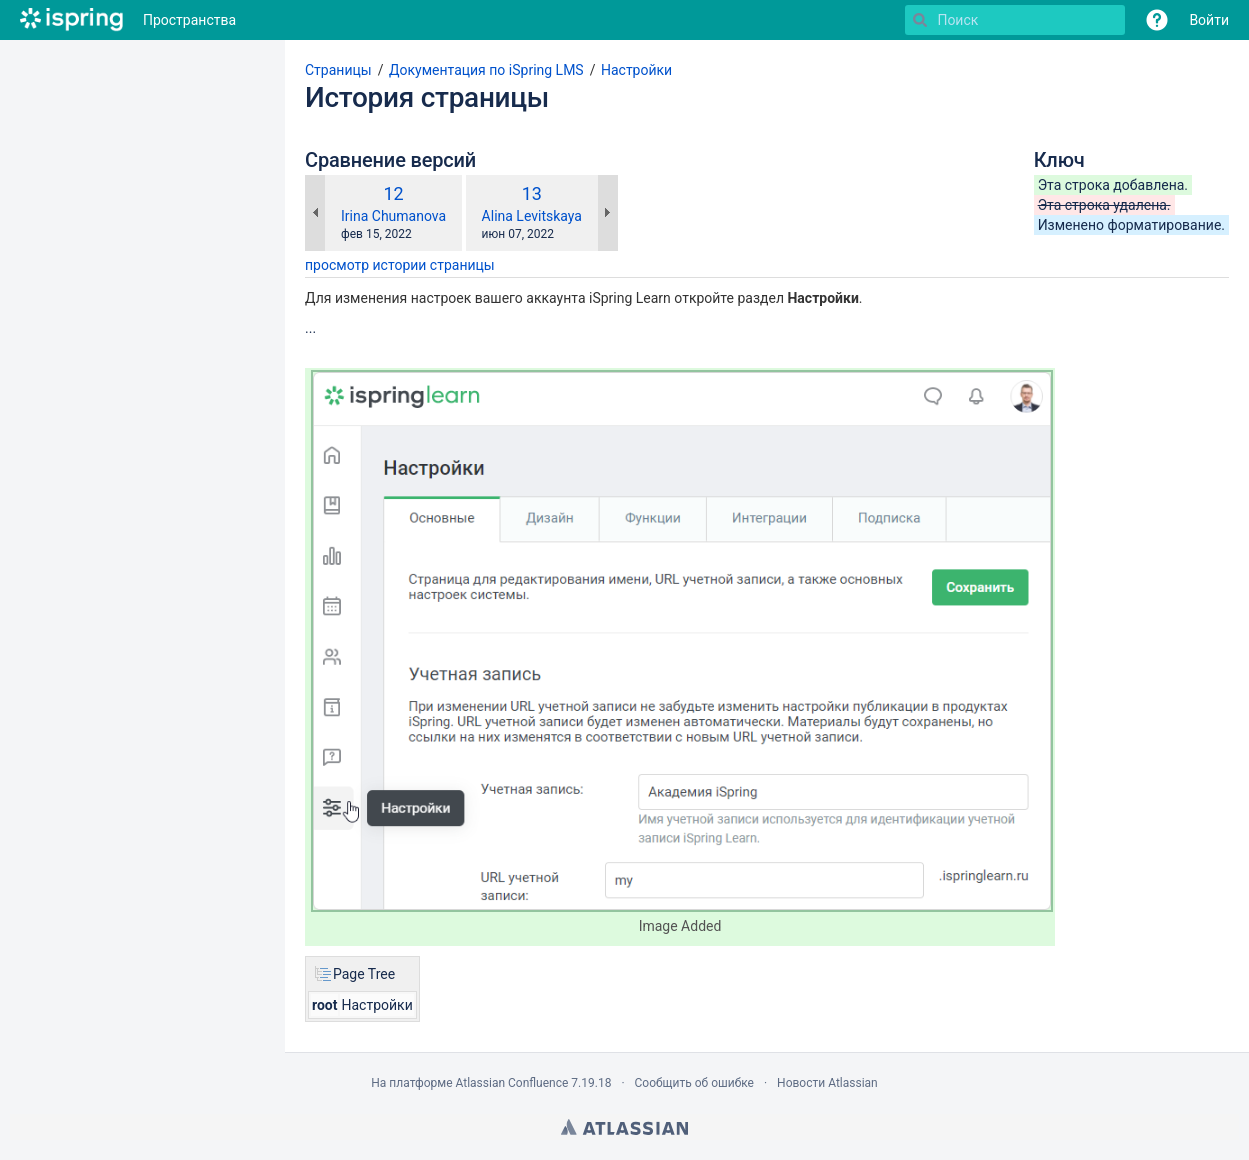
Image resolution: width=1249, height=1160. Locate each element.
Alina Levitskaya (532, 216)
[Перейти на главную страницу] (71, 20)
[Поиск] (920, 20)
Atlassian (624, 1127)
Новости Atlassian (827, 1083)
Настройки (636, 70)
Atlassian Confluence (511, 1083)
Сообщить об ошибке (694, 1083)
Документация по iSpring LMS (486, 70)
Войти (1209, 20)
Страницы (338, 70)
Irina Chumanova (393, 216)
